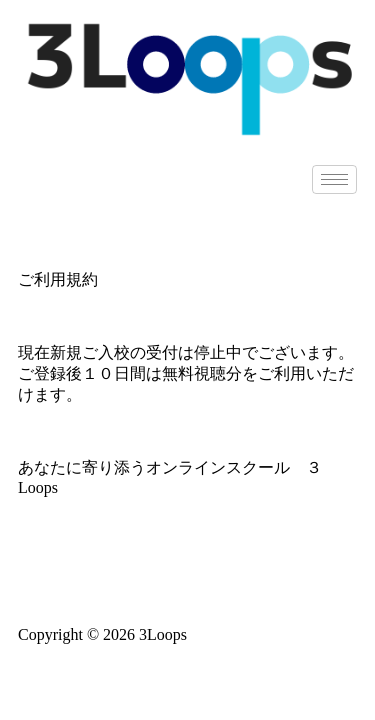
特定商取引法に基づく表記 (188, 578)
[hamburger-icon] (334, 179)
